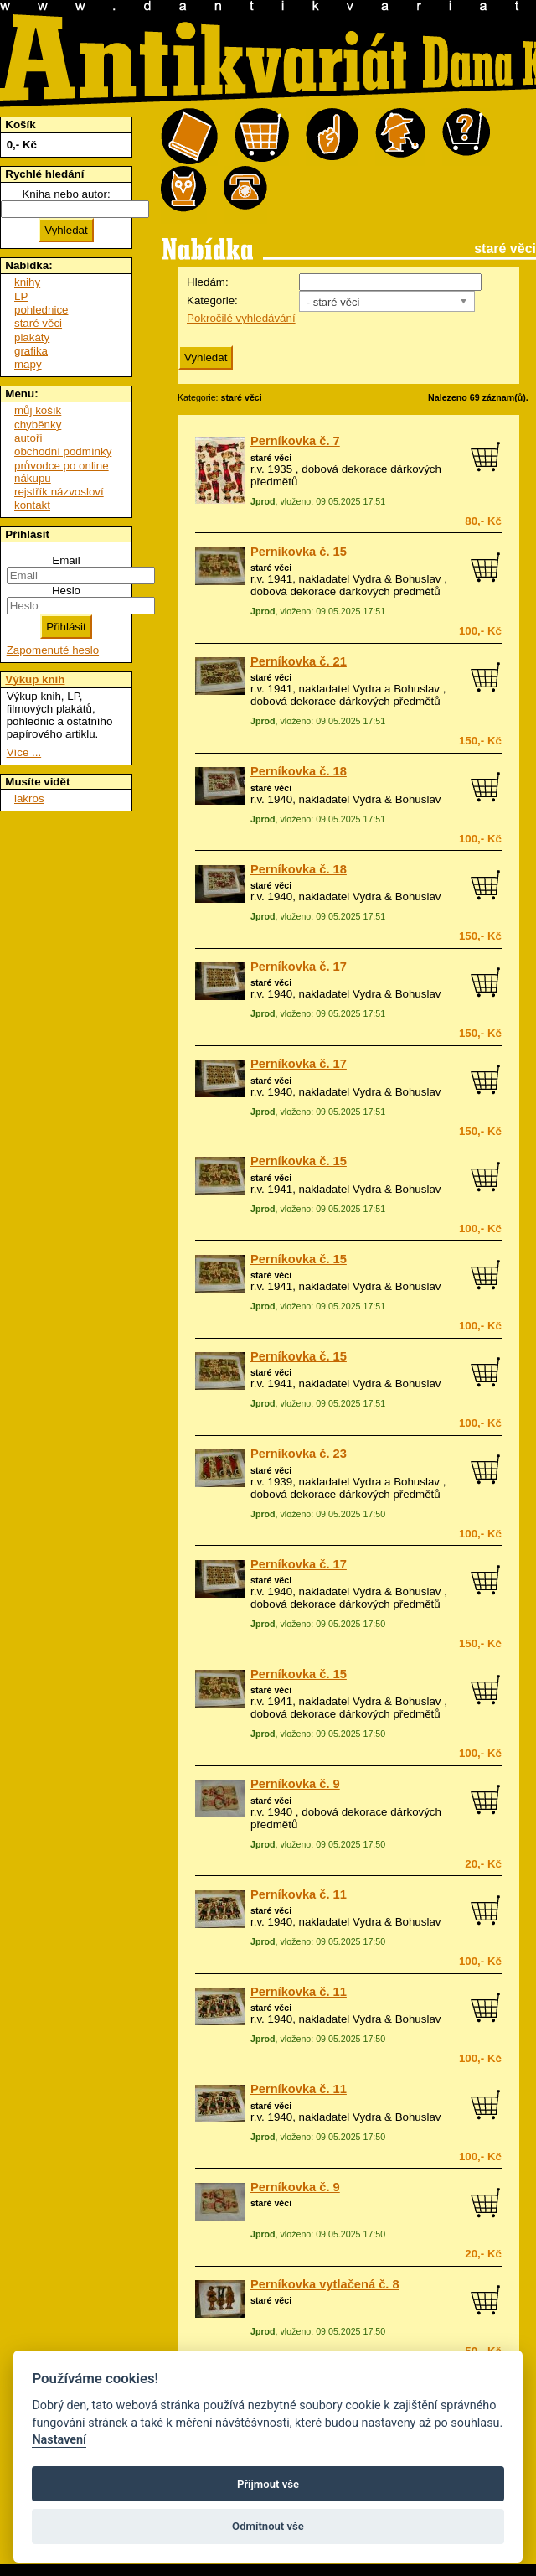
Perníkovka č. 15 (298, 551)
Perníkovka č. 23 (298, 1453)
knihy (27, 282)
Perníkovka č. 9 (295, 1784)
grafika (31, 351)
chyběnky (37, 424)
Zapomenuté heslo (53, 650)
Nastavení (59, 2440)
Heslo (66, 590)
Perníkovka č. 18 (298, 771)
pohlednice (41, 309)
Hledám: (208, 282)
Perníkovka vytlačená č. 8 (324, 2284)
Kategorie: (212, 300)
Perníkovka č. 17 (298, 966)
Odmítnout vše (268, 2526)
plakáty (31, 337)
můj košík (37, 410)
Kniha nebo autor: (66, 194)
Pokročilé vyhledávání (241, 318)
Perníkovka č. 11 (298, 1894)
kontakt (32, 505)
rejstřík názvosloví (59, 491)
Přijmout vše (268, 2484)
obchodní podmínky (62, 451)
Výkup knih (34, 679)
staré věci (270, 458)
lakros (29, 798)
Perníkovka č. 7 (295, 441)
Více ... (24, 752)
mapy (28, 364)
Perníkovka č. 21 (298, 661)
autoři (28, 438)
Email (66, 560)
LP (21, 296)
